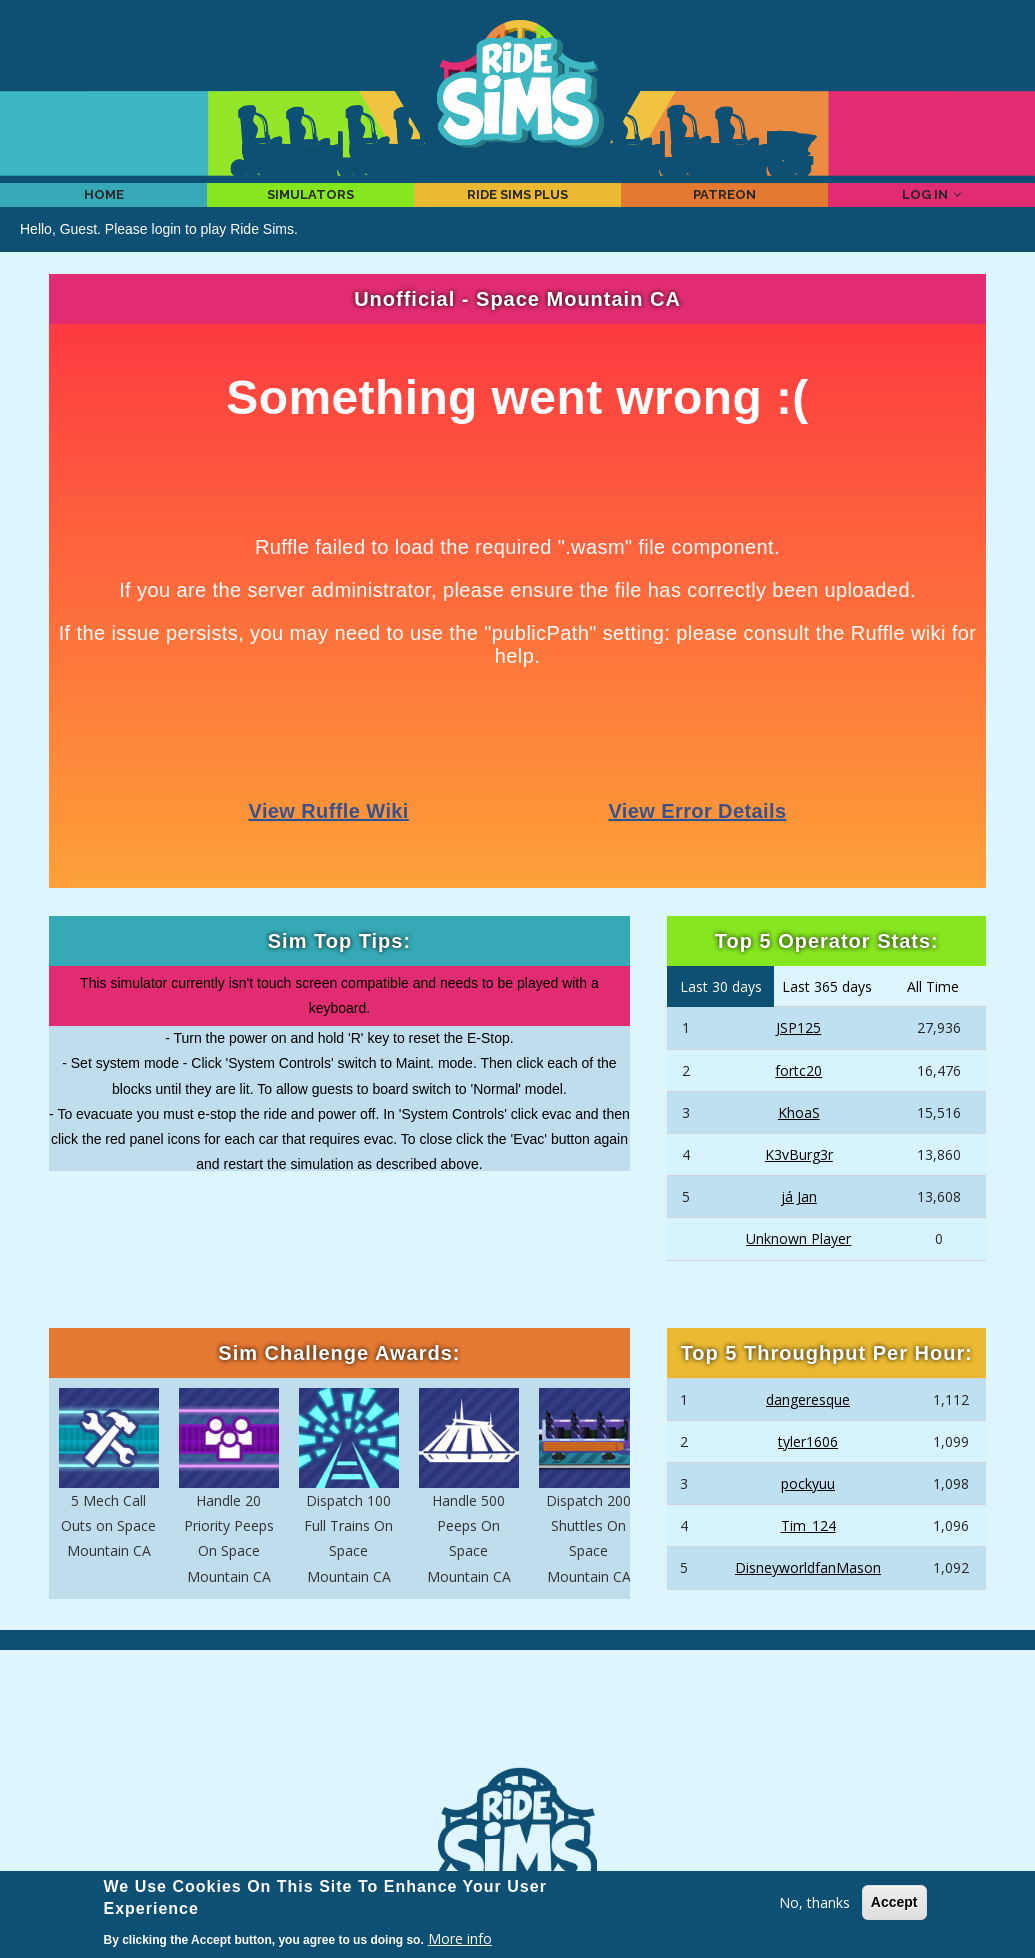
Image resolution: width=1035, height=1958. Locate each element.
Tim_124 (808, 1553)
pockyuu (808, 1511)
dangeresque (808, 1426)
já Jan (799, 1224)
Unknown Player (798, 1266)
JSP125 (798, 1055)
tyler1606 (808, 1468)
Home (103, 208)
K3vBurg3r (799, 1182)
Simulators (310, 208)
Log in (932, 208)
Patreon (725, 208)
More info (460, 1938)
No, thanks (814, 1902)
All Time (933, 1013)
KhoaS (799, 1139)
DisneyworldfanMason (808, 1595)
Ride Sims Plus (517, 208)
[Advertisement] (518, 1737)
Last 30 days (721, 1013)
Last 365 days (827, 1013)
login (167, 256)
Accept (894, 1902)
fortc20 (798, 1097)
